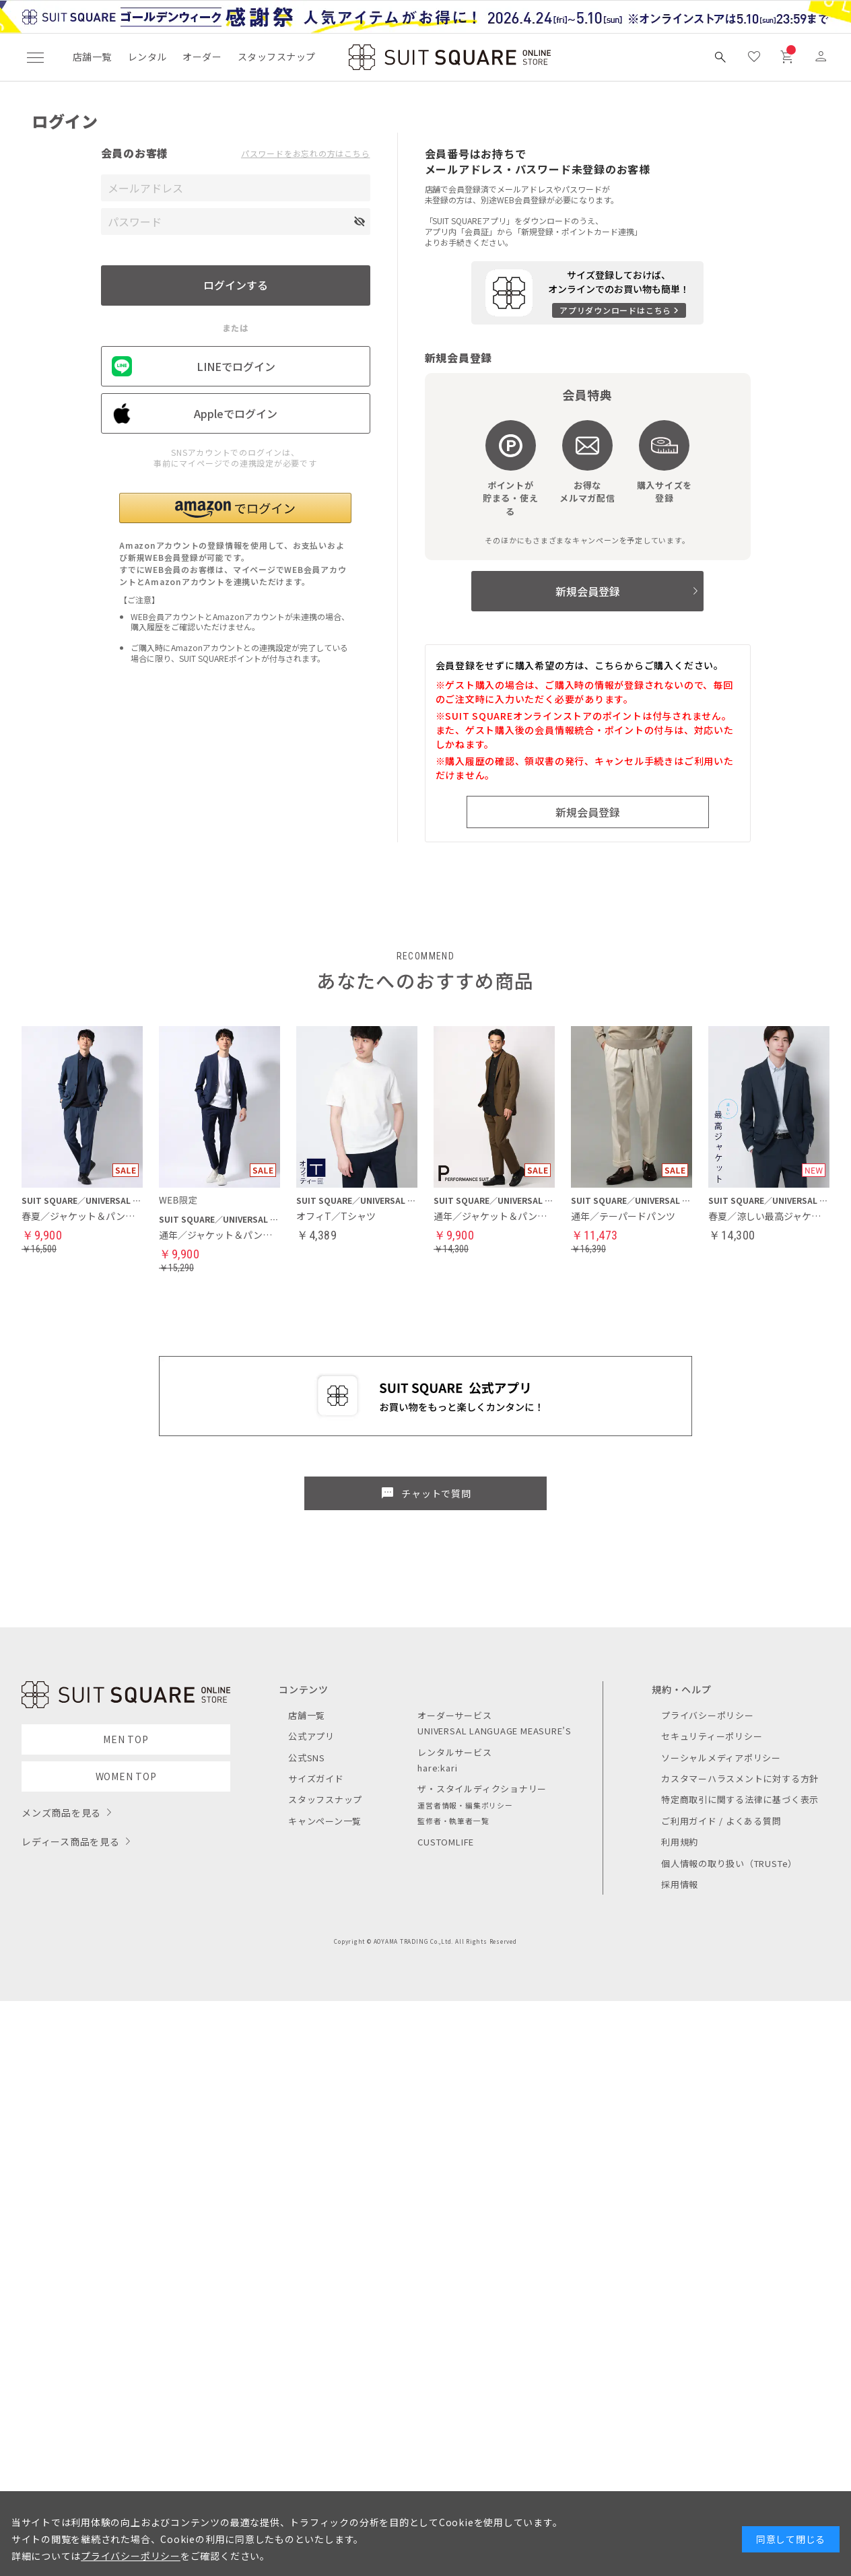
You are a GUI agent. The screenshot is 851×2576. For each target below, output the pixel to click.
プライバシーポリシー (707, 1715)
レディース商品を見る (71, 1841)
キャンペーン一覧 (325, 1821)
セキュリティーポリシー (711, 1736)
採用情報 (679, 1884)
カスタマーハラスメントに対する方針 (740, 1778)
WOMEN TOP (126, 1776)
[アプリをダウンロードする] (587, 293)
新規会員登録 (587, 591)
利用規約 (679, 1841)
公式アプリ (311, 1736)
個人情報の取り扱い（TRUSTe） (729, 1863)
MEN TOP (125, 1739)
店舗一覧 (92, 56)
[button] (235, 508)
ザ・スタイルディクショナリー (482, 1788)
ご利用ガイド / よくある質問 (721, 1821)
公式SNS (306, 1757)
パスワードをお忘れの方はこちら (305, 153)
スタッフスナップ (276, 56)
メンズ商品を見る (61, 1812)
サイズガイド (316, 1778)
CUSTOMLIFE (445, 1841)
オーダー (202, 56)
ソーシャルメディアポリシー (721, 1757)
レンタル (147, 56)
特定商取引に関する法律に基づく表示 (740, 1799)
